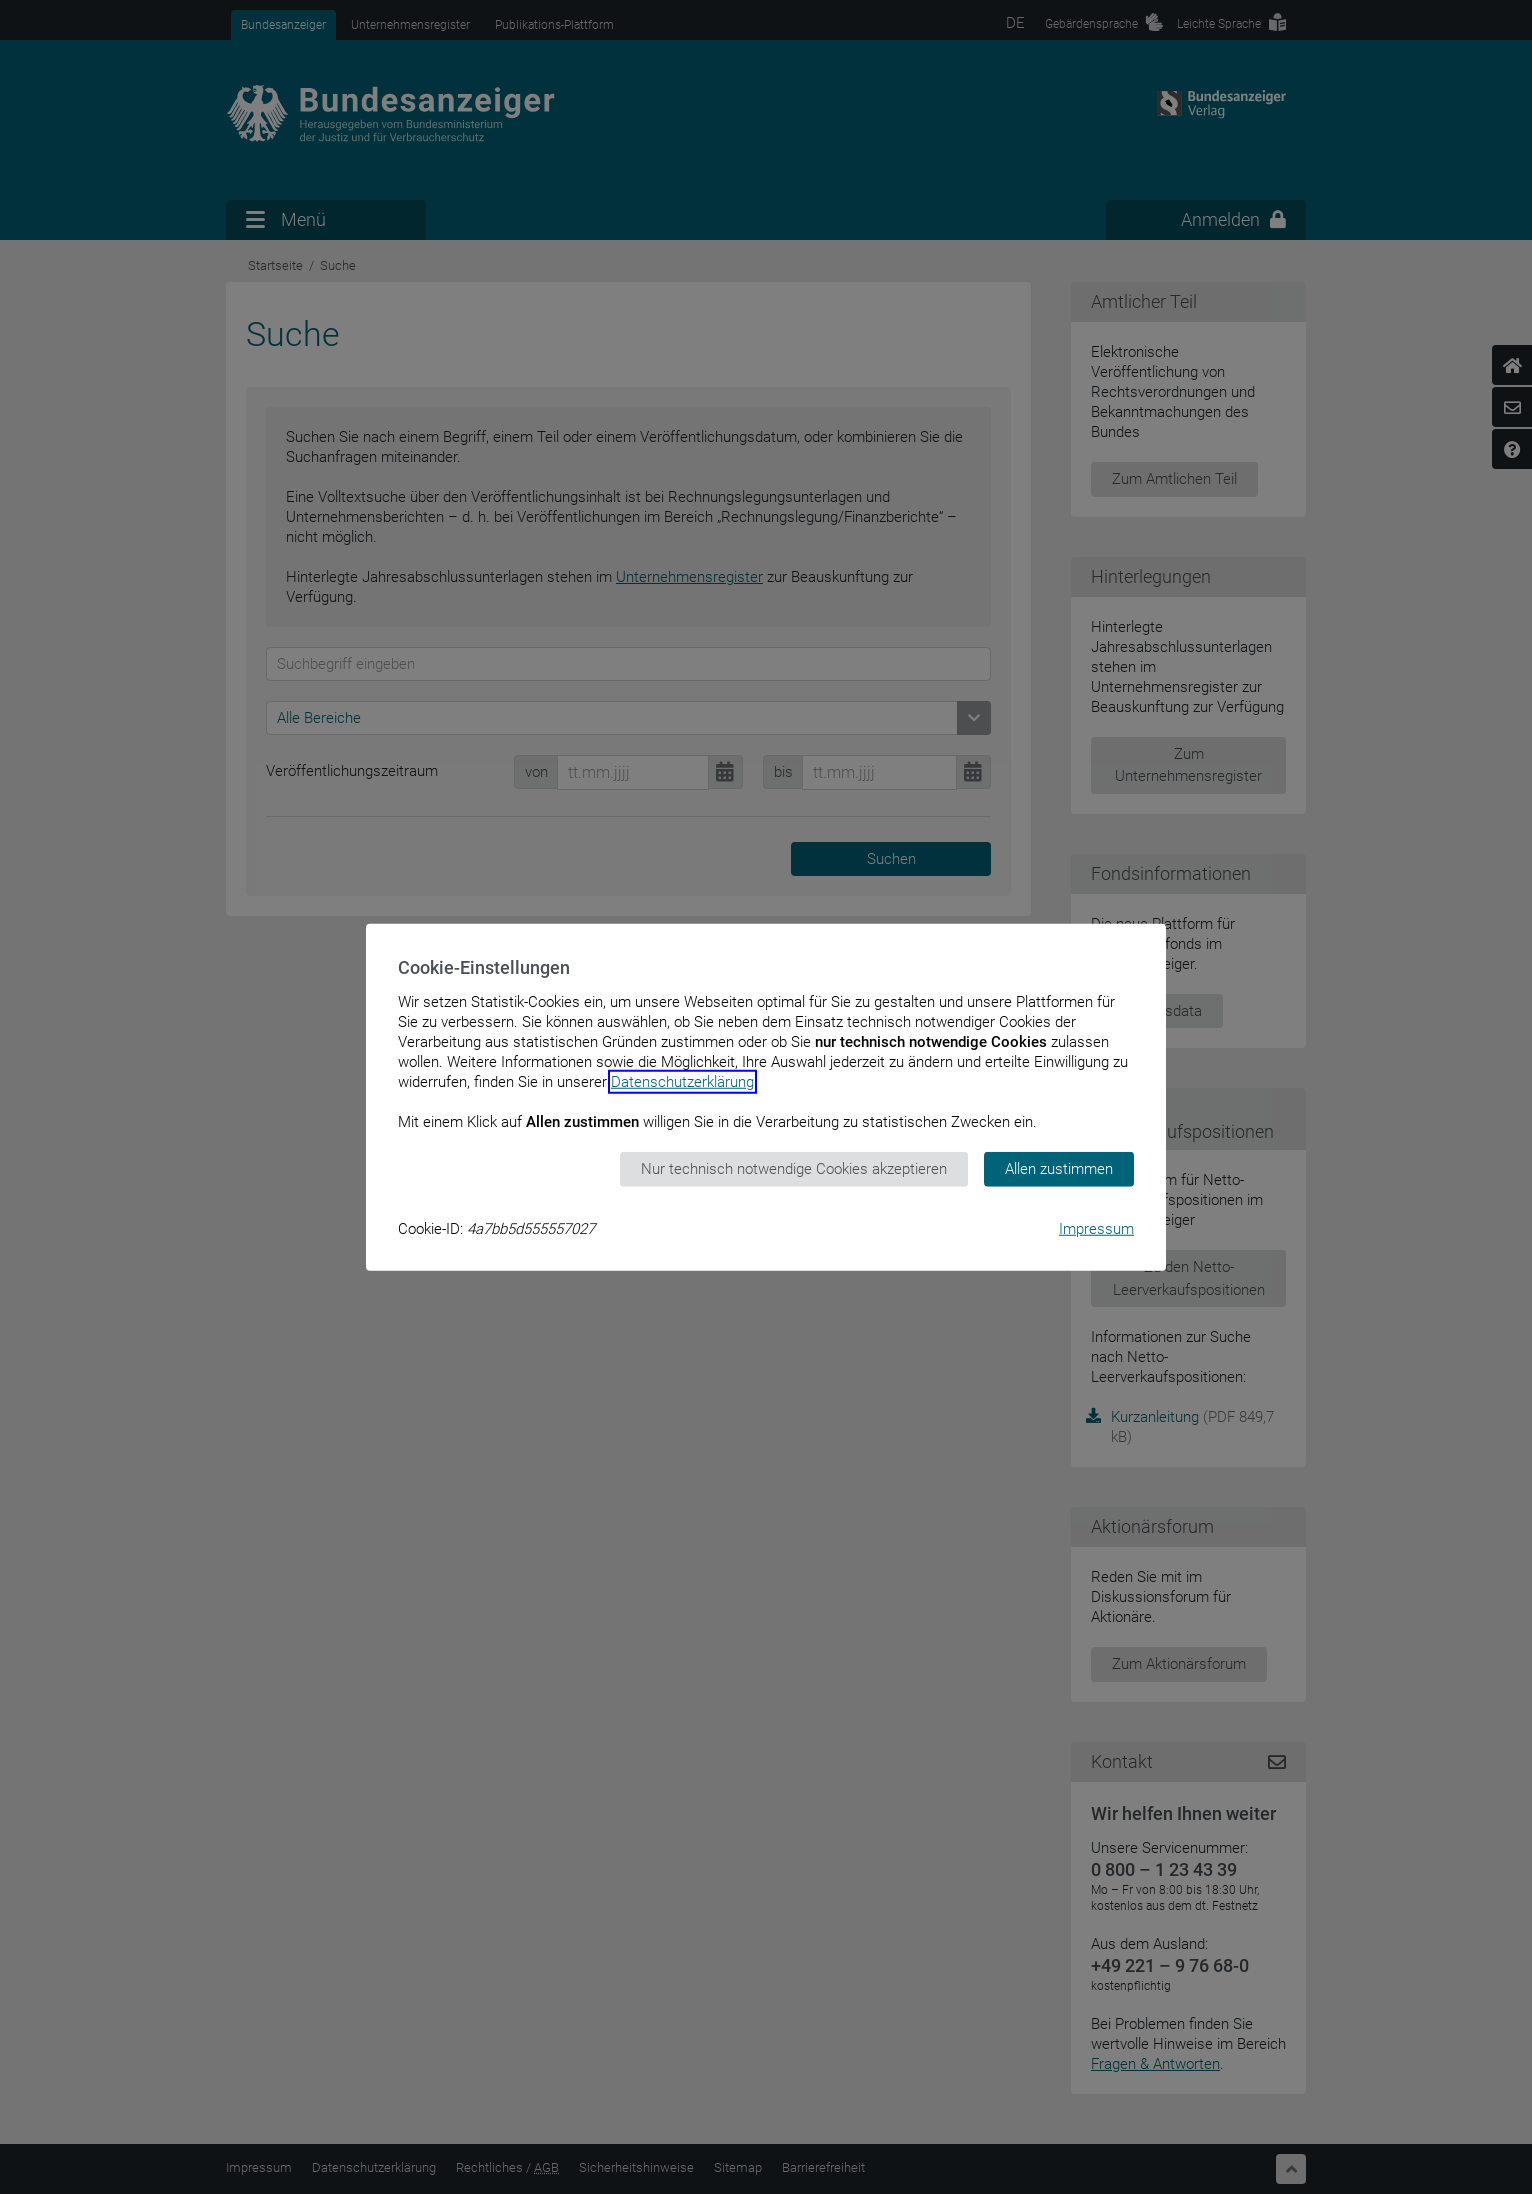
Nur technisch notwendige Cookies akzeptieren (794, 1169)
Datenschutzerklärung (682, 1082)
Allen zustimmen (1059, 1169)
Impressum (1096, 1228)
